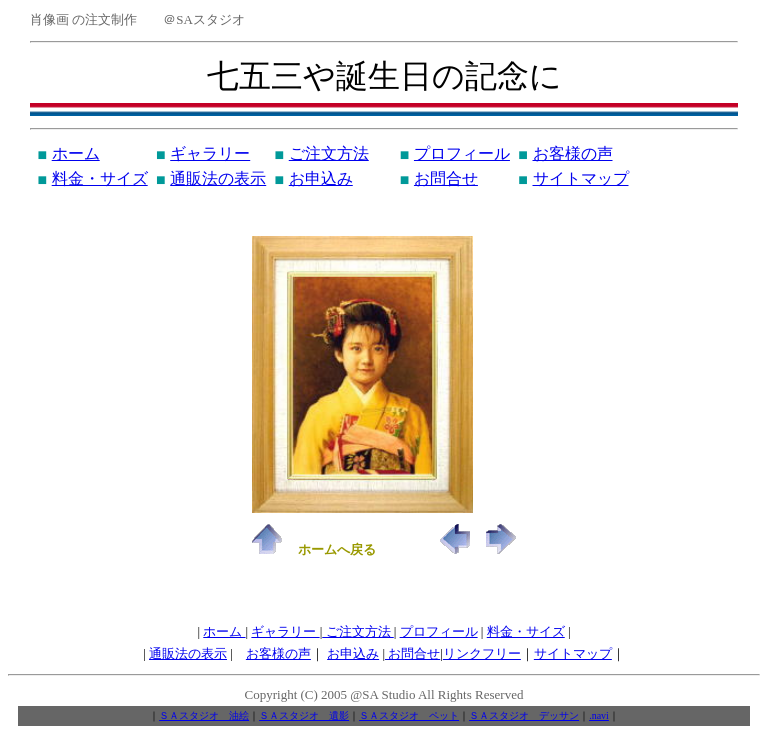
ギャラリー (210, 153)
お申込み (321, 178)
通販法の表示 (218, 178)
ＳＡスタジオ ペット (409, 715)
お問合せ (446, 178)
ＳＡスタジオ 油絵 (204, 715)
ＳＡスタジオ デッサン (524, 715)
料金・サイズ (100, 178)
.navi (599, 715)
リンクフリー (482, 653)
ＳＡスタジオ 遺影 (304, 715)
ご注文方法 (329, 153)
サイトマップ (581, 178)
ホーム (76, 153)
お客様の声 (573, 153)
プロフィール (462, 153)
